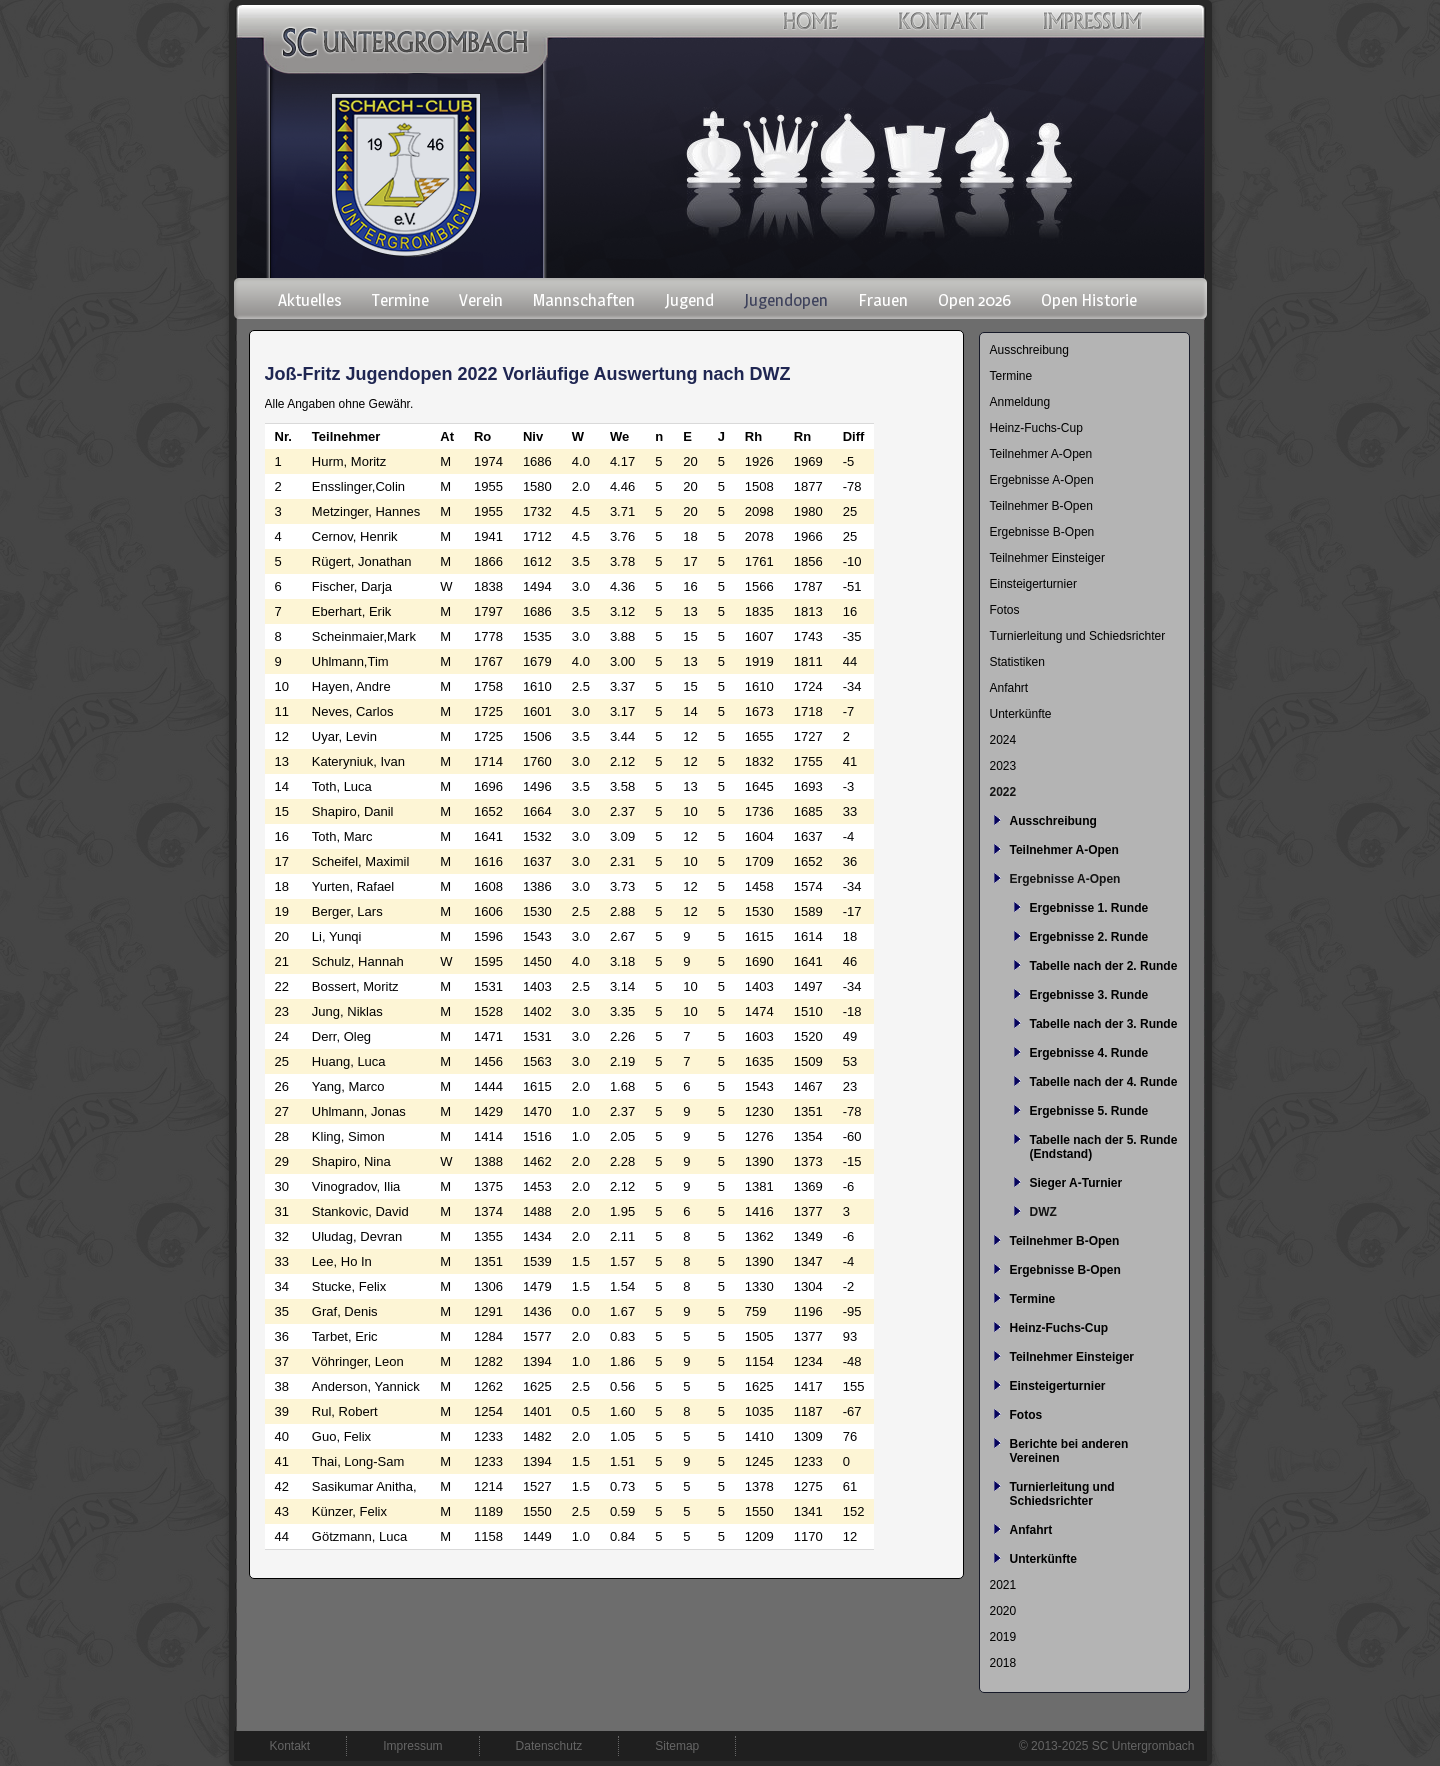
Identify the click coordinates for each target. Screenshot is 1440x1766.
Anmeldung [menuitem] (1020, 402)
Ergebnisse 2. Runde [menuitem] (1089, 937)
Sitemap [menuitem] (677, 1746)
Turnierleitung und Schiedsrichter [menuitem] (1078, 636)
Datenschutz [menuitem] (549, 1746)
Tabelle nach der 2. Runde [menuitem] (1104, 966)
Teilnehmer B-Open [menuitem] (1041, 506)
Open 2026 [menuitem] (974, 300)
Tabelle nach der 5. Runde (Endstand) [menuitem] (1104, 1147)
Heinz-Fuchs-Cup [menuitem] (1036, 428)
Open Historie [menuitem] (1089, 300)
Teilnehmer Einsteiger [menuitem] (1047, 558)
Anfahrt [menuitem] (1009, 688)
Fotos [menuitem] (1005, 610)
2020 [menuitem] (1003, 1611)
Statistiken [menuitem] (1017, 662)
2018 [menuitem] (1003, 1663)
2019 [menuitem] (1003, 1637)
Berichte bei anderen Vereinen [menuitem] (1069, 1451)
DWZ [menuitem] (1043, 1212)
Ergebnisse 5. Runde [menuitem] (1089, 1111)
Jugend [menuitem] (689, 300)
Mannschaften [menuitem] (584, 300)
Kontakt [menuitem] (290, 1746)
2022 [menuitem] (1003, 792)
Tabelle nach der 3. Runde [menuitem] (1104, 1024)
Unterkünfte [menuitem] (1021, 714)
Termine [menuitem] (400, 300)
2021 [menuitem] (1003, 1585)
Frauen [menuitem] (883, 300)
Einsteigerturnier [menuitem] (1033, 584)
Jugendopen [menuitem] (786, 300)
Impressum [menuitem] (412, 1746)
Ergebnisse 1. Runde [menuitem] (1089, 908)
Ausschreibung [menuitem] (1029, 350)
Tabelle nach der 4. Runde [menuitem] (1104, 1082)
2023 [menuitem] (1003, 766)
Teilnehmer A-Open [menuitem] (1041, 454)
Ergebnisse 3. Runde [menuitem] (1089, 995)
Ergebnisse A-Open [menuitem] (1042, 480)
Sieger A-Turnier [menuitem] (1076, 1183)
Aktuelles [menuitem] (310, 300)
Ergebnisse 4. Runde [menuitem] (1089, 1053)
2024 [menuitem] (1003, 740)
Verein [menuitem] (481, 300)
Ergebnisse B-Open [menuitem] (1042, 532)
